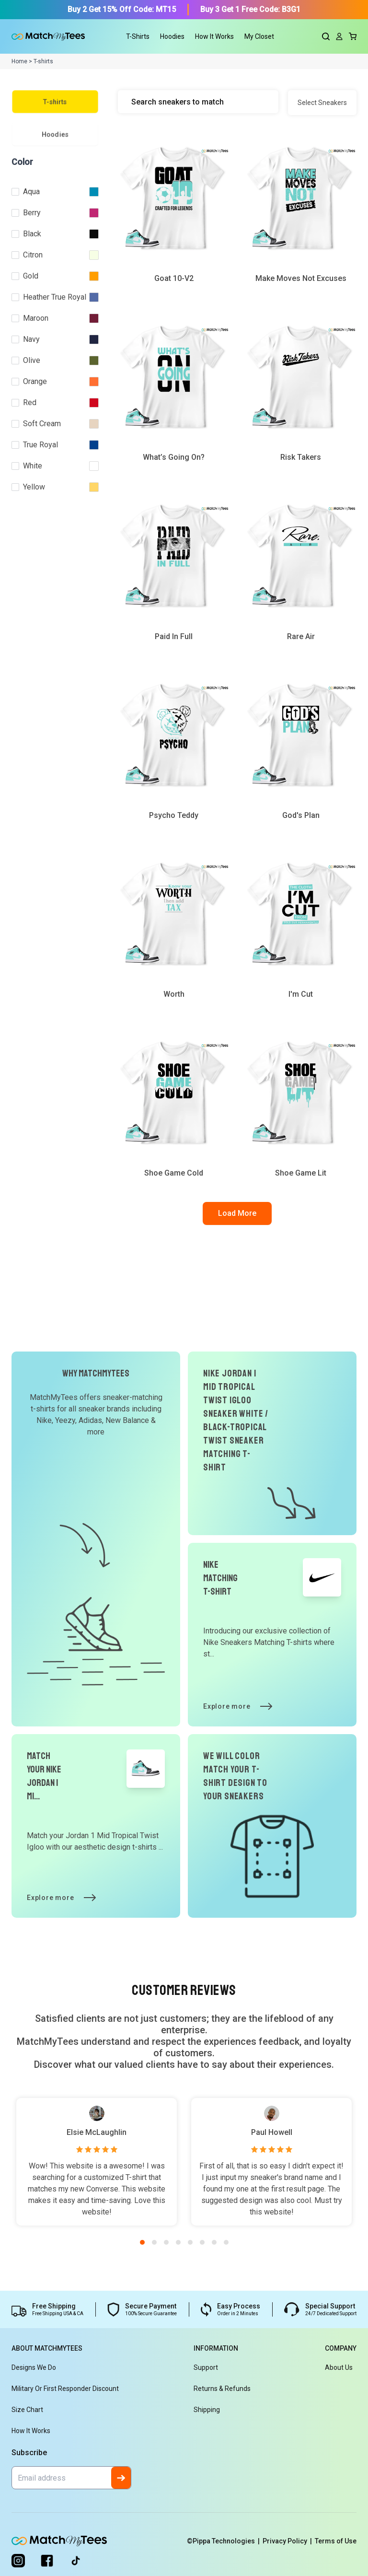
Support (206, 2367)
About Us (339, 2367)
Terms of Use (335, 2541)
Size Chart (27, 2409)
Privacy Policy (289, 2541)
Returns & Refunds (222, 2388)
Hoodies (55, 134)
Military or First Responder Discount (65, 2388)
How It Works (214, 36)
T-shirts (55, 101)
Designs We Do (34, 2367)
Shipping (207, 2409)
